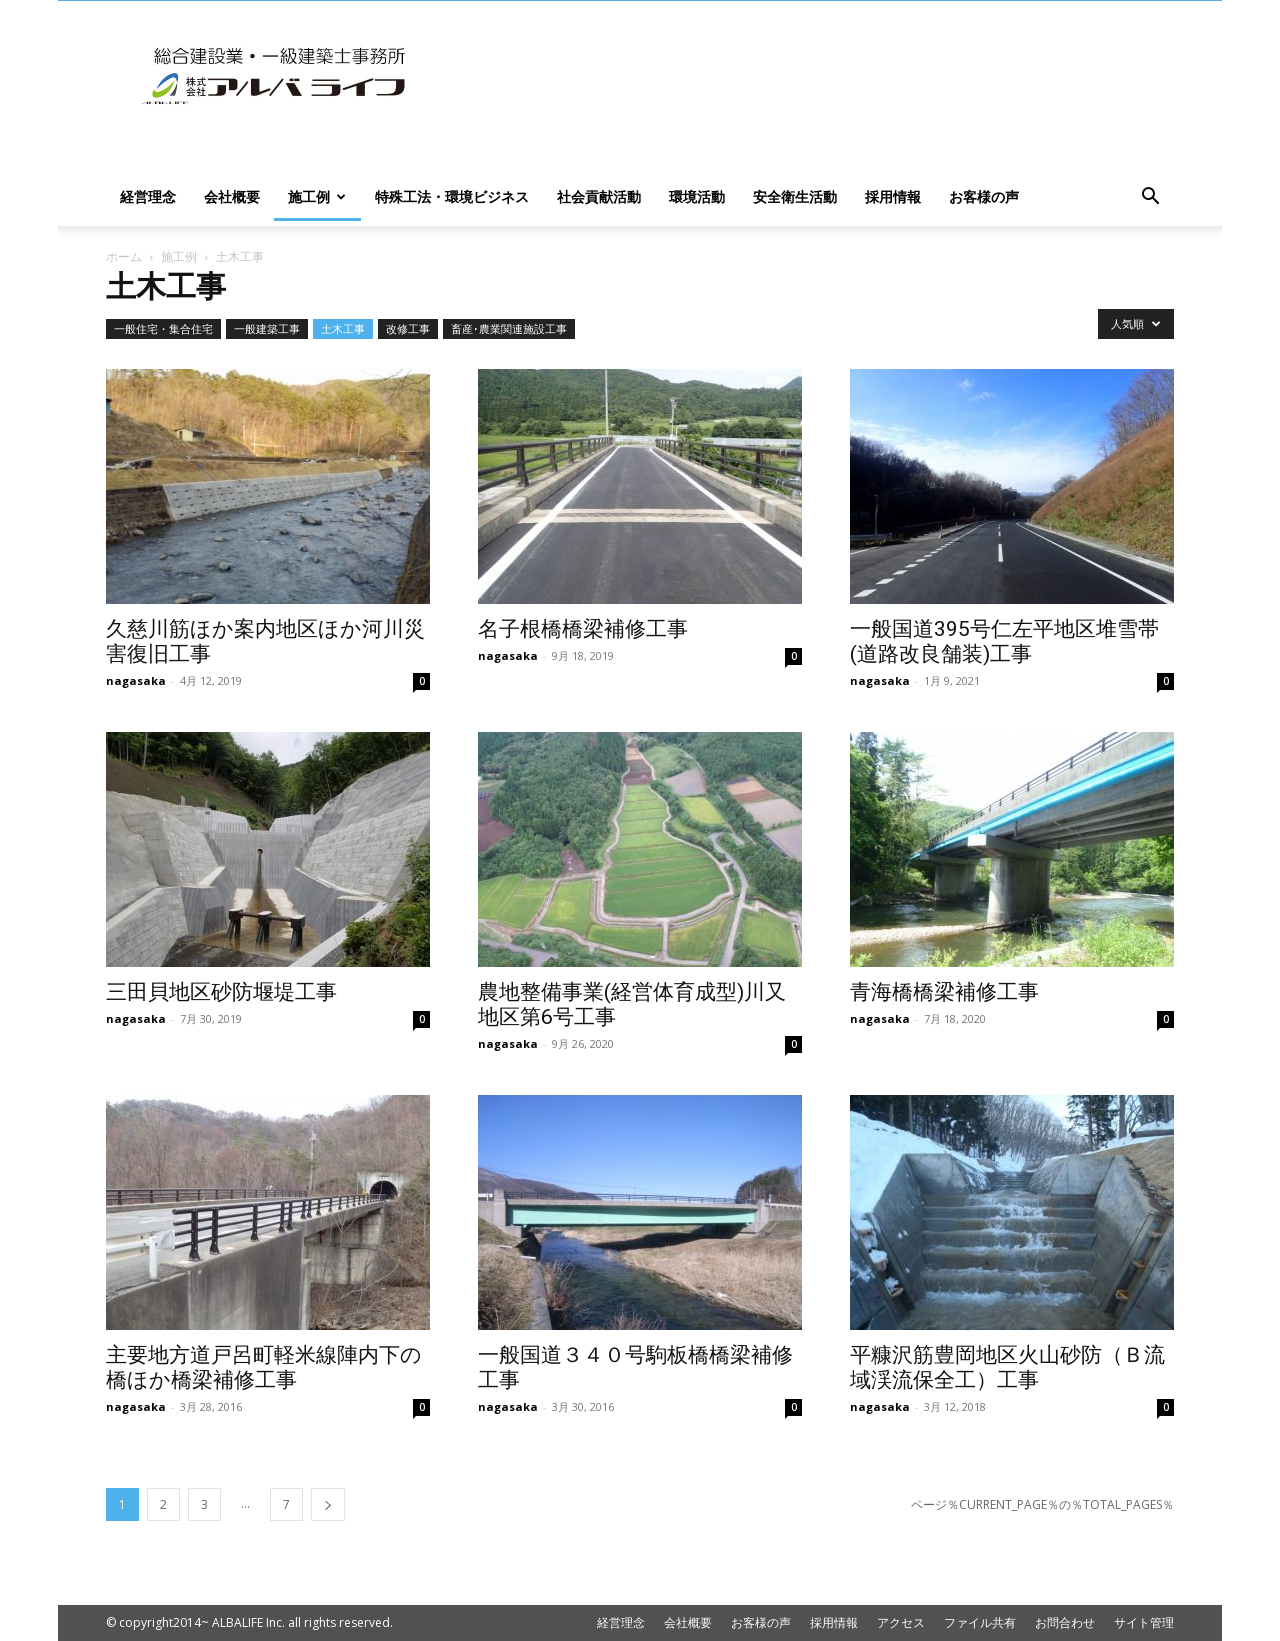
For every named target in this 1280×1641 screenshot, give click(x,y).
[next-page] (328, 1504)
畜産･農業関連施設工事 (509, 328)
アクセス (901, 1622)
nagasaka (136, 680)
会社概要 (232, 196)
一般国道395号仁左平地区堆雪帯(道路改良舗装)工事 (1004, 641)
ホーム (124, 256)
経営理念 (148, 196)
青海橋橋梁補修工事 (944, 992)
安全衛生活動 (795, 196)
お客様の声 (984, 196)
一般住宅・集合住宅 (163, 328)
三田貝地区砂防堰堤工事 (221, 992)
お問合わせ (1065, 1622)
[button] (1150, 198)
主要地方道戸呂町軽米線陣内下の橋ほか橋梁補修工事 (264, 1367)
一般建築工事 (267, 328)
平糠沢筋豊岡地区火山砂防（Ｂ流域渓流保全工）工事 (1007, 1367)
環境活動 (697, 196)
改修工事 (408, 328)
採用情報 (893, 196)
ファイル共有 (980, 1622)
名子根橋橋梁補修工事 (583, 629)
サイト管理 (1144, 1622)
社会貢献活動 (599, 196)
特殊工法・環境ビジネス (452, 196)
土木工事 (343, 328)
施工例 (317, 196)
